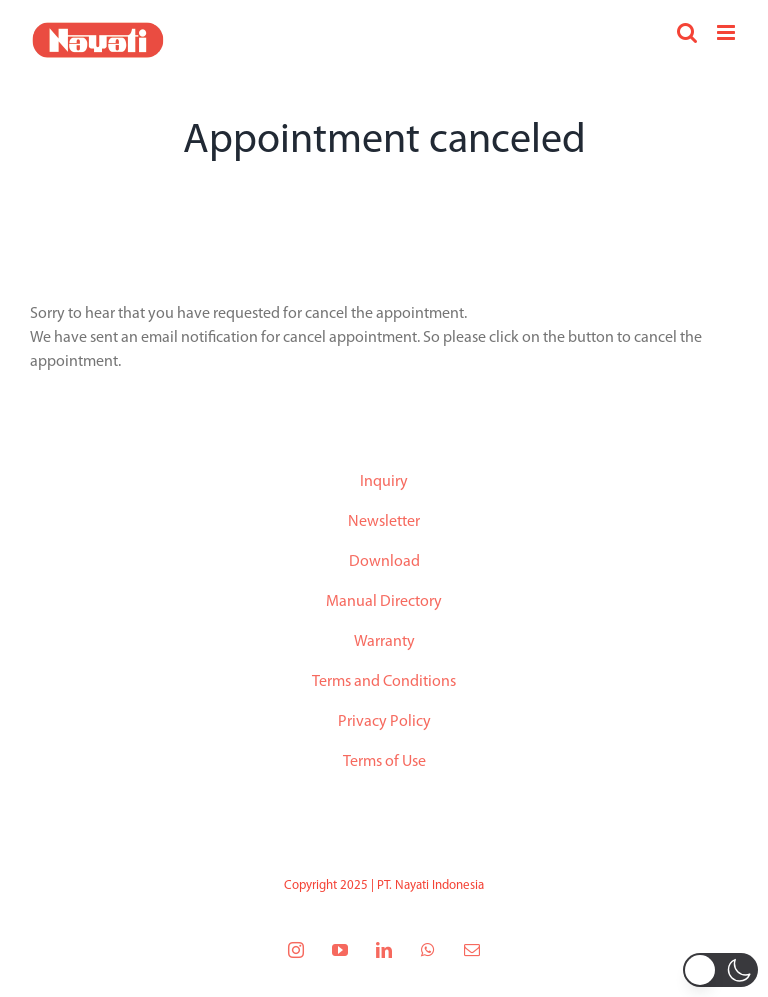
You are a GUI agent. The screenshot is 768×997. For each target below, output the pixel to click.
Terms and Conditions (384, 682)
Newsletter (384, 522)
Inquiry (384, 482)
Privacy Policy (384, 722)
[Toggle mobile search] (687, 32)
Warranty (384, 642)
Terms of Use (384, 762)
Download (384, 562)
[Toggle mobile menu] (727, 32)
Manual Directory (384, 602)
